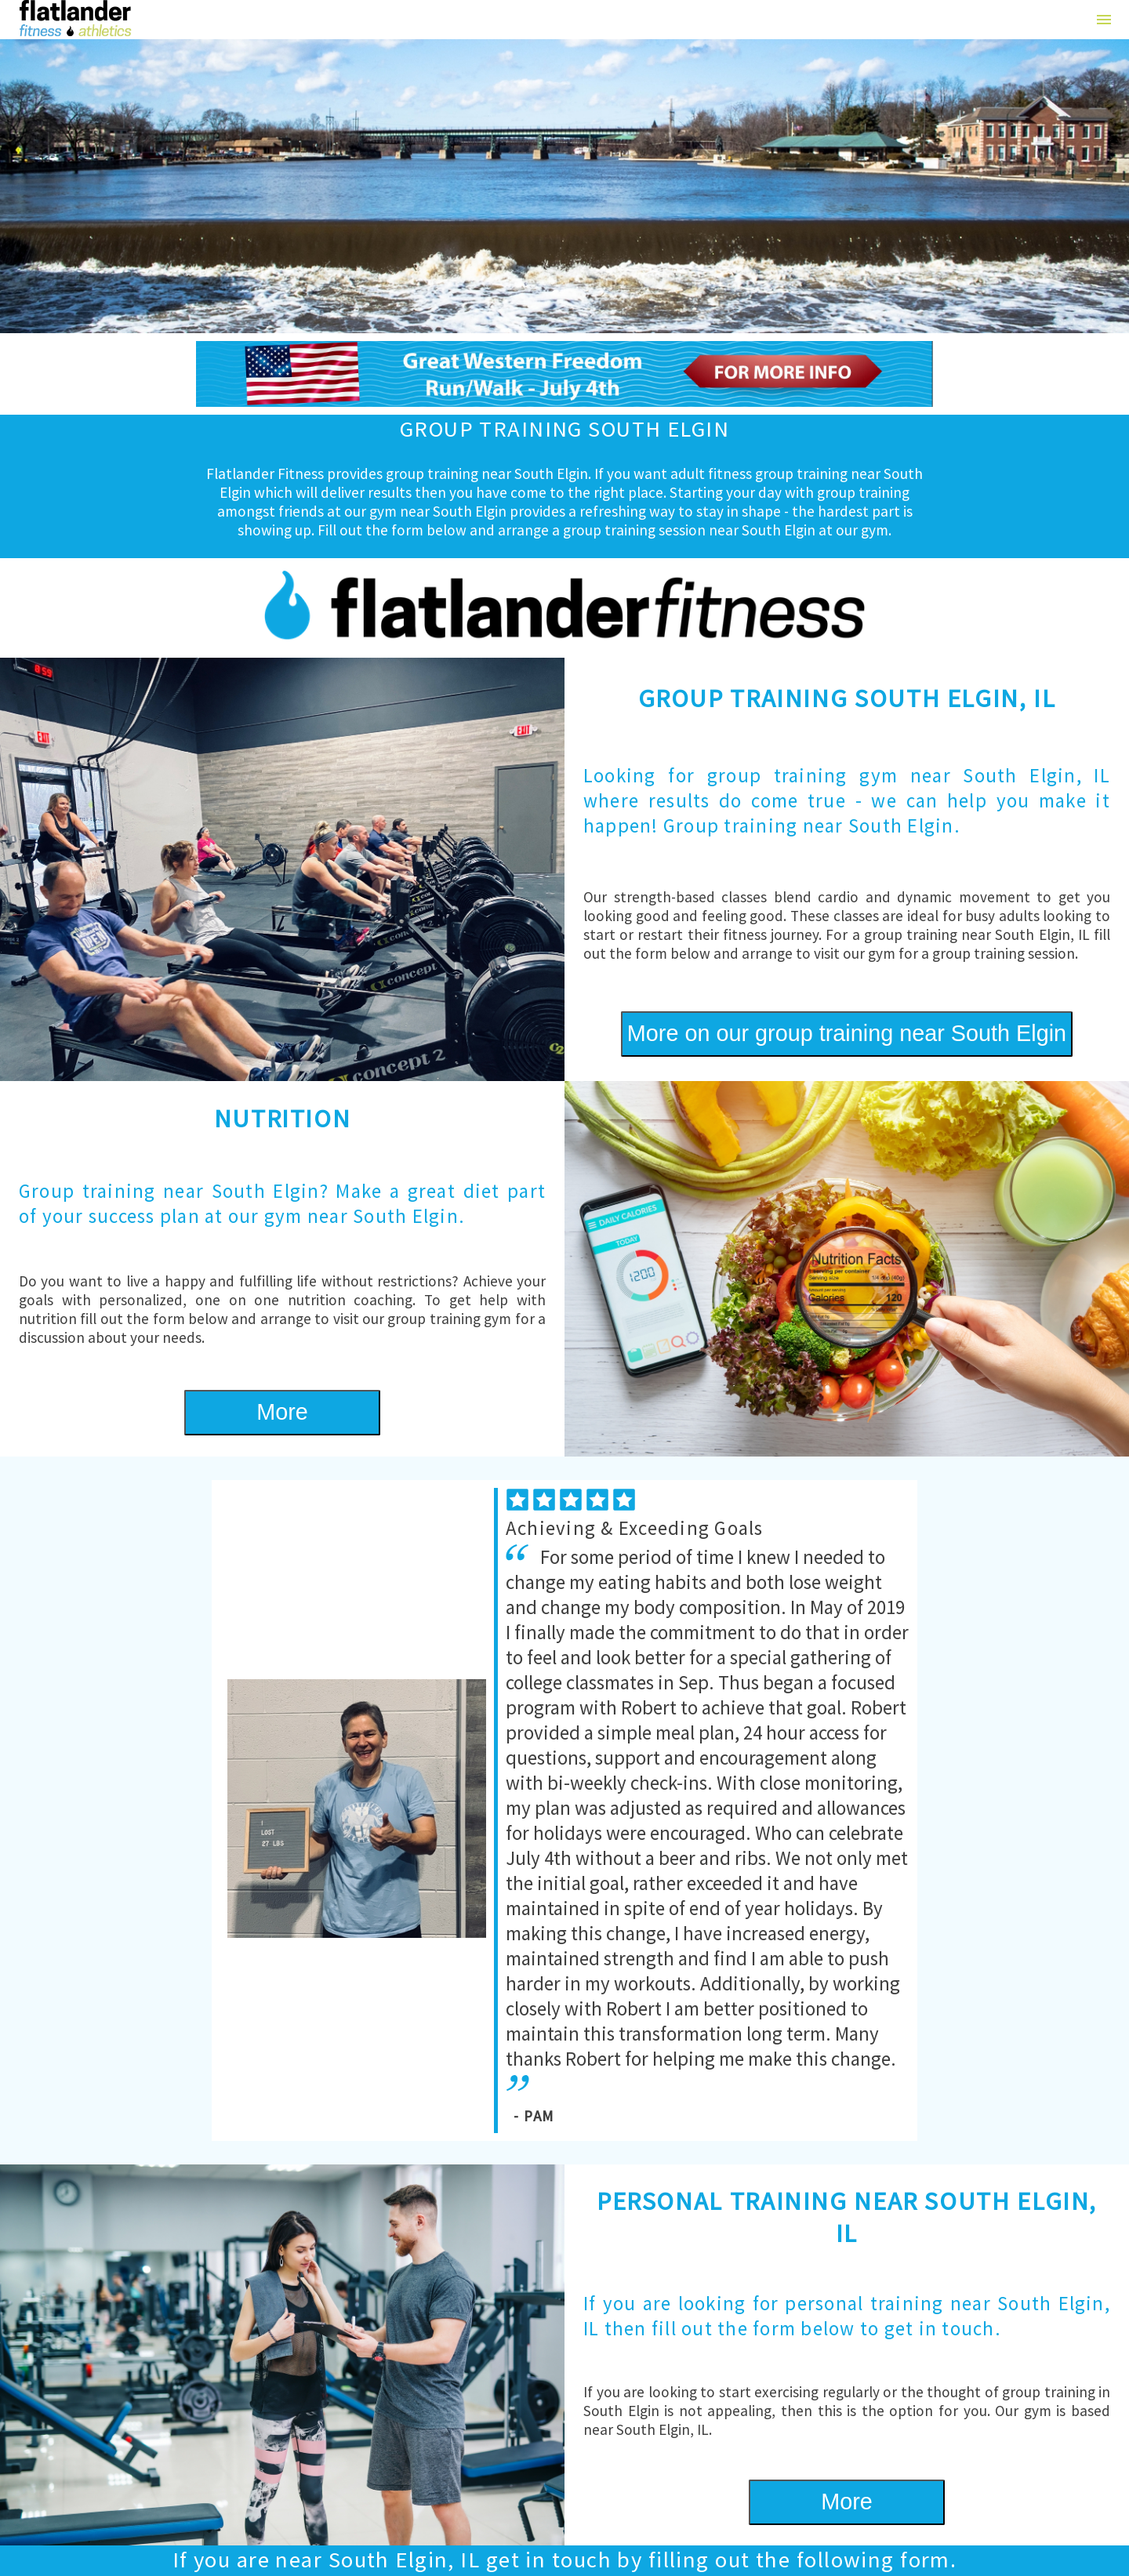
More (282, 1411)
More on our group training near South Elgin (846, 1033)
